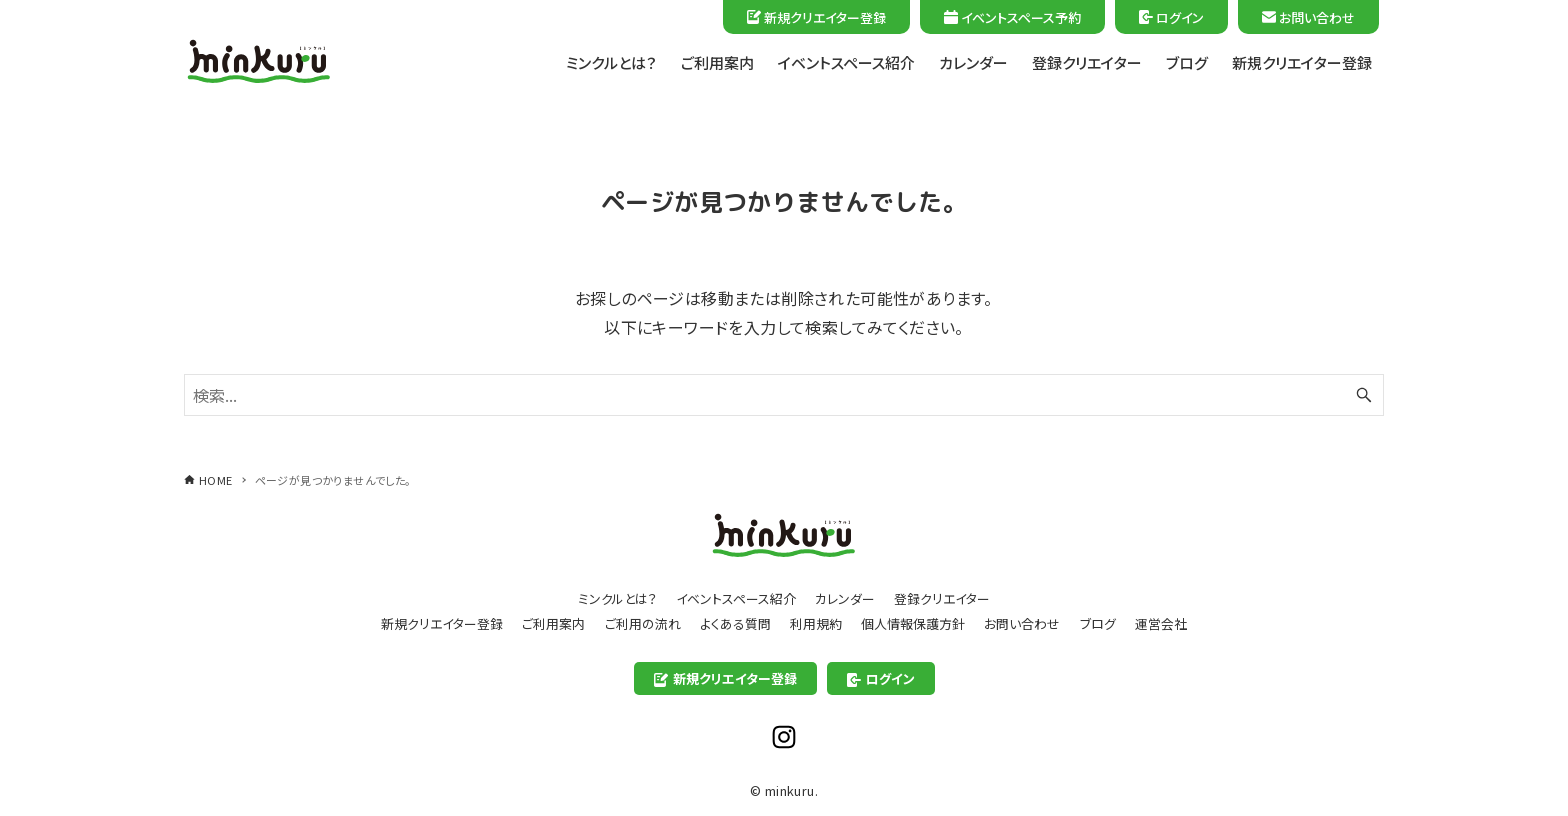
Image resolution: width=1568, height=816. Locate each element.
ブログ (1098, 623)
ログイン (1171, 17)
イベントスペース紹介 (736, 598)
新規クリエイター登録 (816, 17)
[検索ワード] (784, 395)
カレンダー (845, 598)
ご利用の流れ (643, 623)
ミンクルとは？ (617, 598)
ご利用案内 (553, 623)
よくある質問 (735, 623)
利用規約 (816, 623)
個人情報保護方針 (913, 623)
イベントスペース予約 (1012, 17)
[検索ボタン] (1364, 395)
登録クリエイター (942, 598)
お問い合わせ (1308, 17)
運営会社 (1161, 623)
